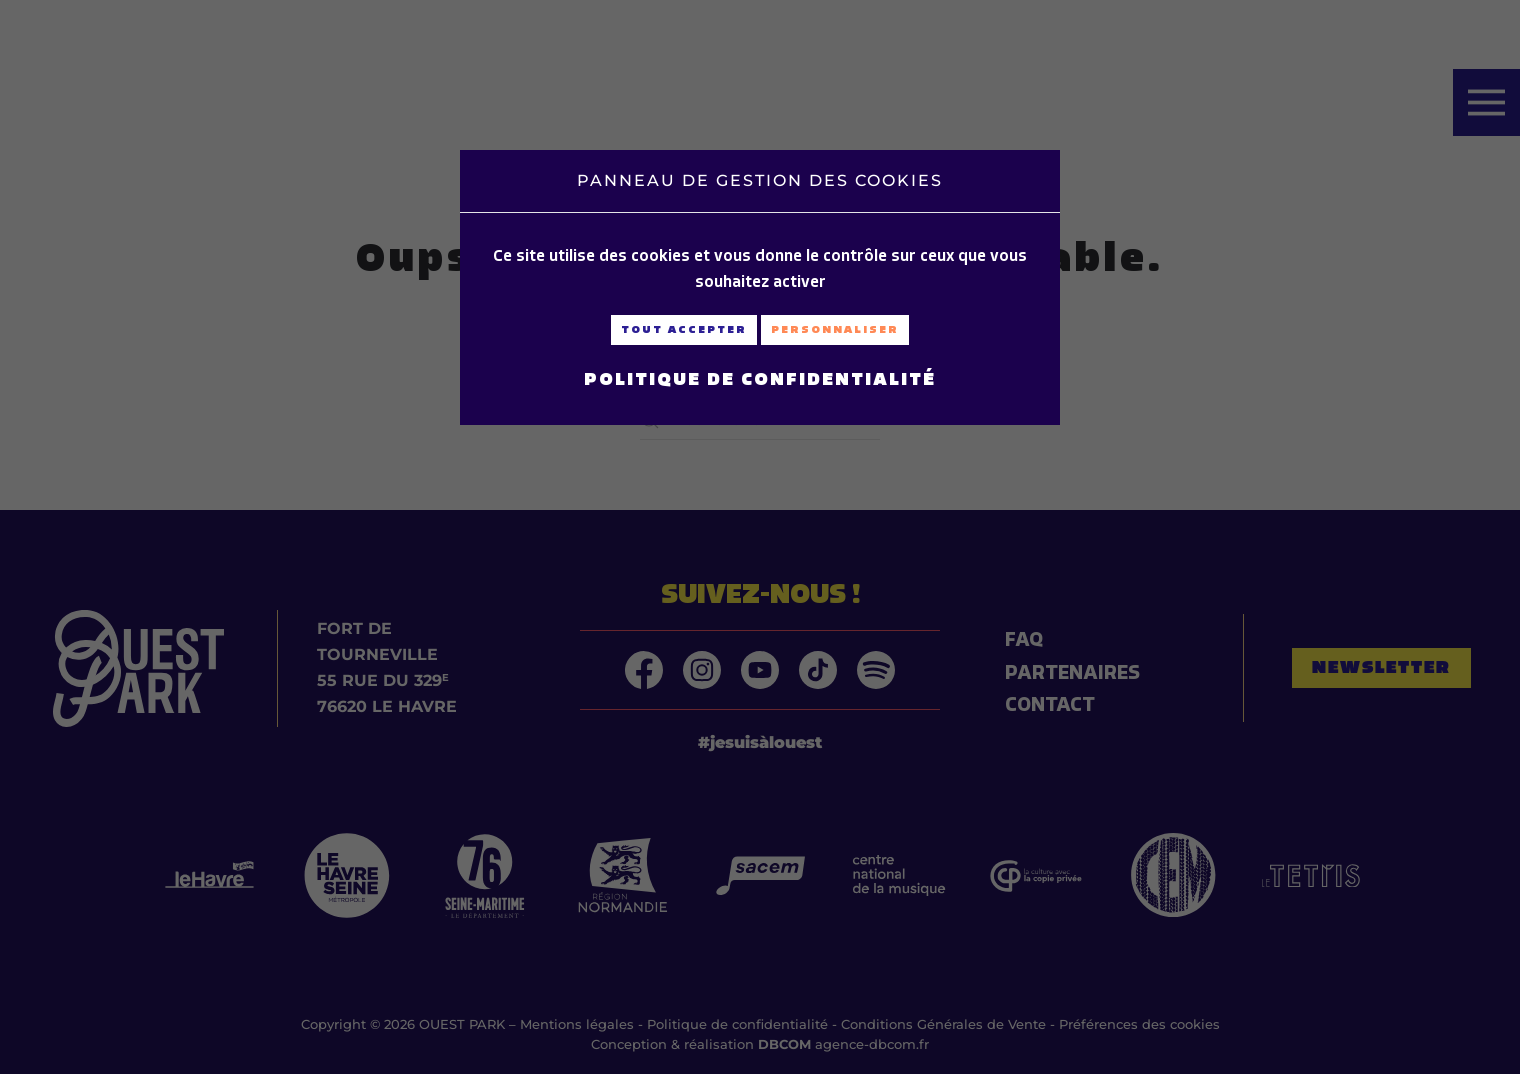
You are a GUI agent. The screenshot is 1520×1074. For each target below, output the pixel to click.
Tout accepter (684, 329)
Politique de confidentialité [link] (760, 379)
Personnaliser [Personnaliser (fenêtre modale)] (835, 329)
